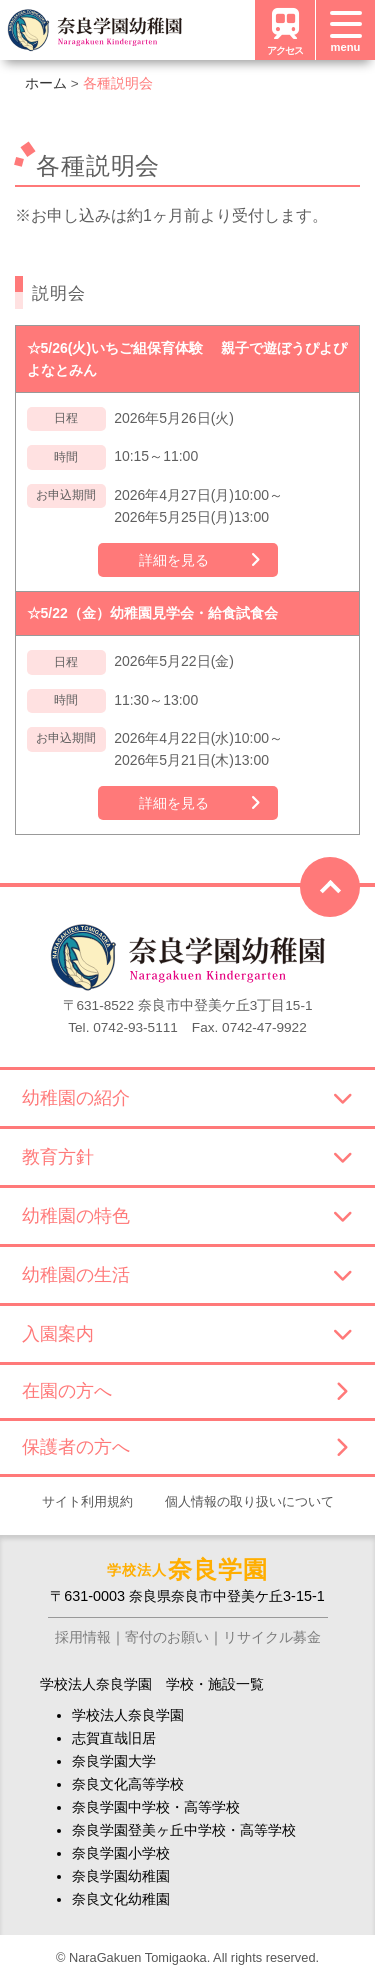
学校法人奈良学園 (128, 1715)
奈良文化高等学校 (128, 1784)
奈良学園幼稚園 (121, 1876)
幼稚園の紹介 (187, 1098)
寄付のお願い (167, 1637)
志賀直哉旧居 (114, 1738)
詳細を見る (174, 560)
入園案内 (187, 1334)
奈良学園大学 (114, 1761)
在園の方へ (184, 1391)
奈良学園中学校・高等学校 (156, 1807)
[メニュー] (345, 30)
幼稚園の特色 (187, 1216)
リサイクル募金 (272, 1637)
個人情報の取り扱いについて (249, 1501)
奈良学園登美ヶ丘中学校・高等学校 (184, 1830)
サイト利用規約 (87, 1501)
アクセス (285, 29)
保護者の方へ (184, 1447)
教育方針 (187, 1157)
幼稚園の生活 (187, 1275)
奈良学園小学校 (121, 1853)
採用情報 (83, 1637)
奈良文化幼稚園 (121, 1899)
